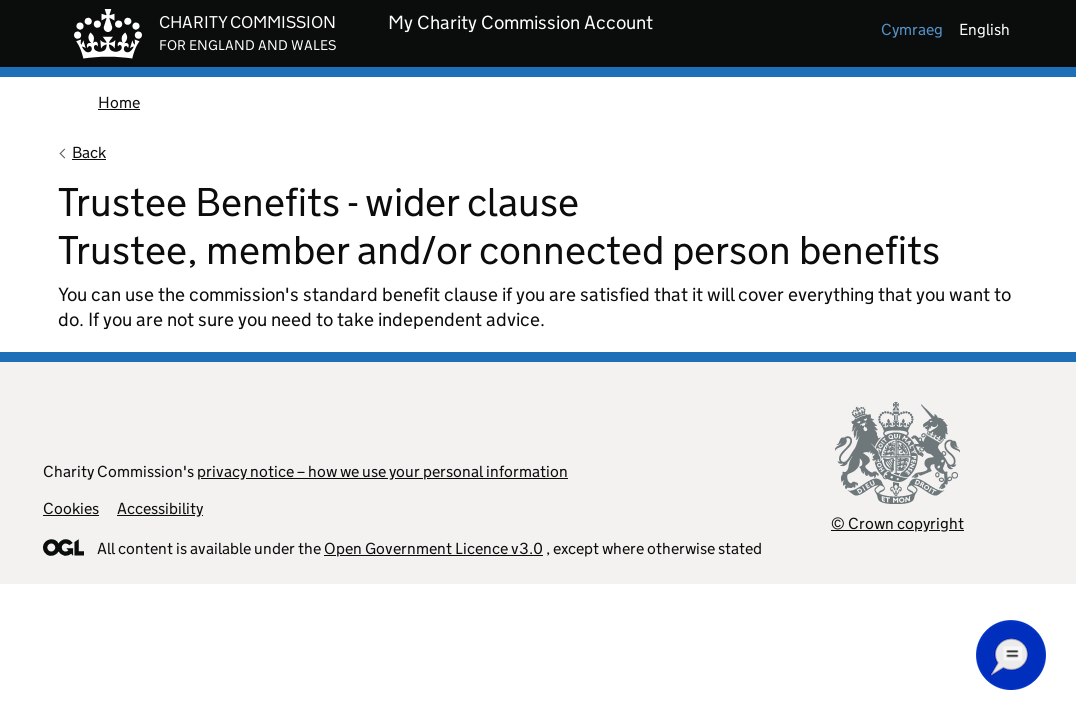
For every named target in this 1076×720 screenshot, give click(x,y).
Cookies (71, 508)
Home (119, 102)
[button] (1011, 655)
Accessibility (160, 508)
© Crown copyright (897, 523)
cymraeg (912, 29)
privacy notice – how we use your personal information (382, 471)
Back (89, 152)
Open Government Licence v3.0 (433, 548)
